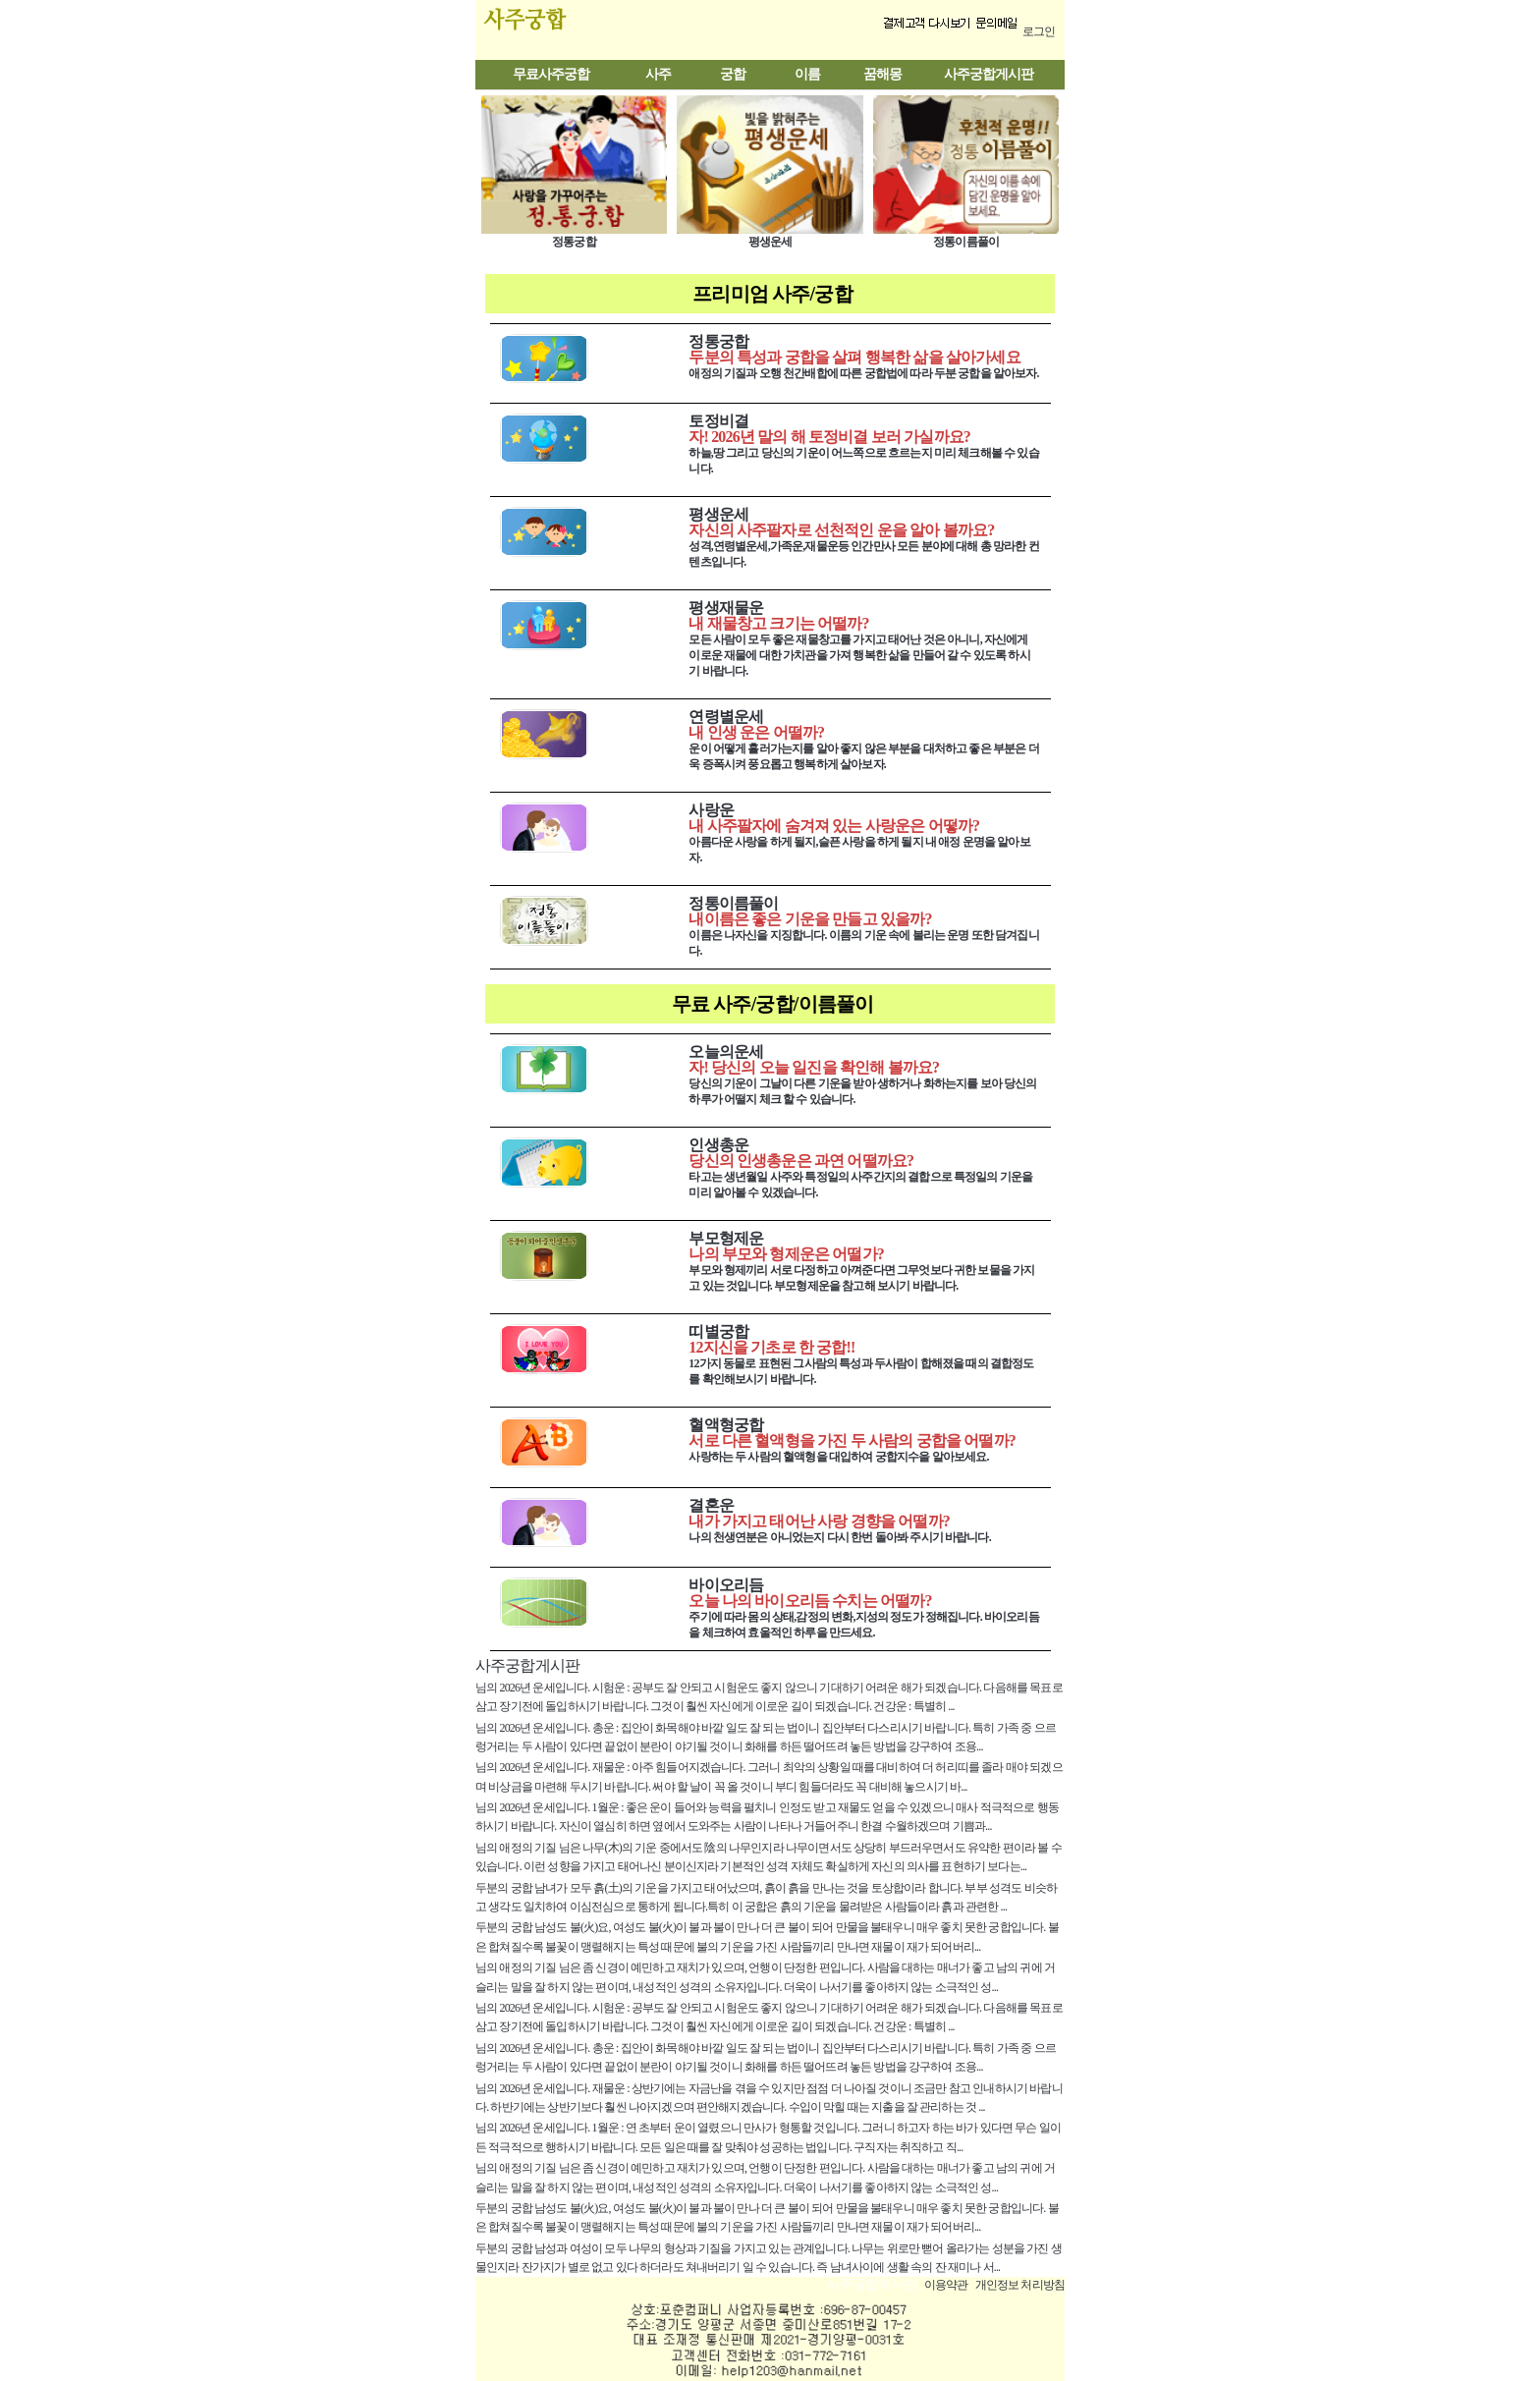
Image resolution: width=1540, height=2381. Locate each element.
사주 (658, 74)
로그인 (1038, 31)
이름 (807, 74)
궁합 (732, 74)
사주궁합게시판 (988, 74)
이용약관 (946, 2285)
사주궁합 (566, 30)
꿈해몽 (882, 74)
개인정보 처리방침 (1020, 2285)
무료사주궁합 (551, 74)
